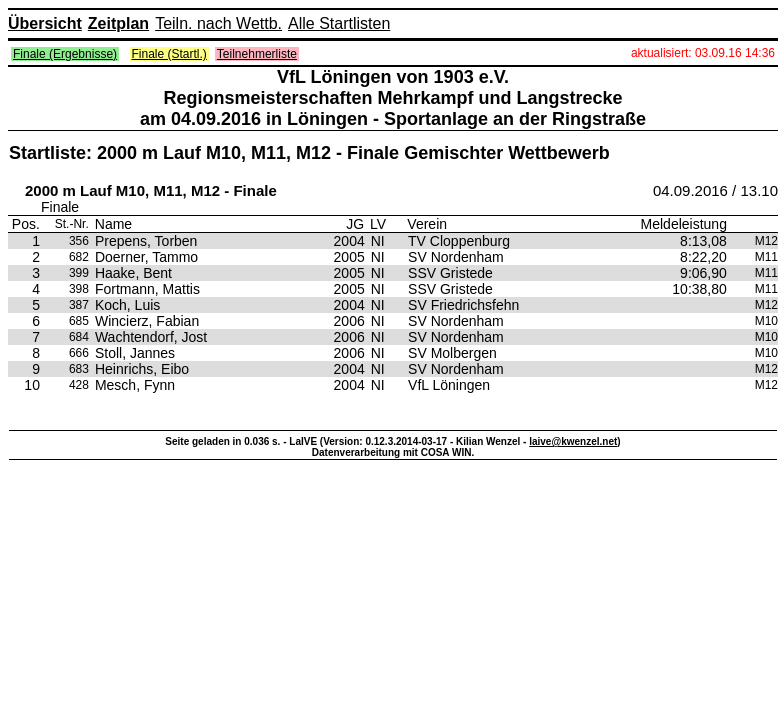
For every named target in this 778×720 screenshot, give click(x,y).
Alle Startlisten (339, 23)
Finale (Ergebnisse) (65, 54)
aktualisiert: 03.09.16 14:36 (703, 53)
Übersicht (45, 23)
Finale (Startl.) (169, 54)
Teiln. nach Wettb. (218, 23)
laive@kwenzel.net (573, 441)
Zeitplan (118, 23)
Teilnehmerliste (257, 54)
